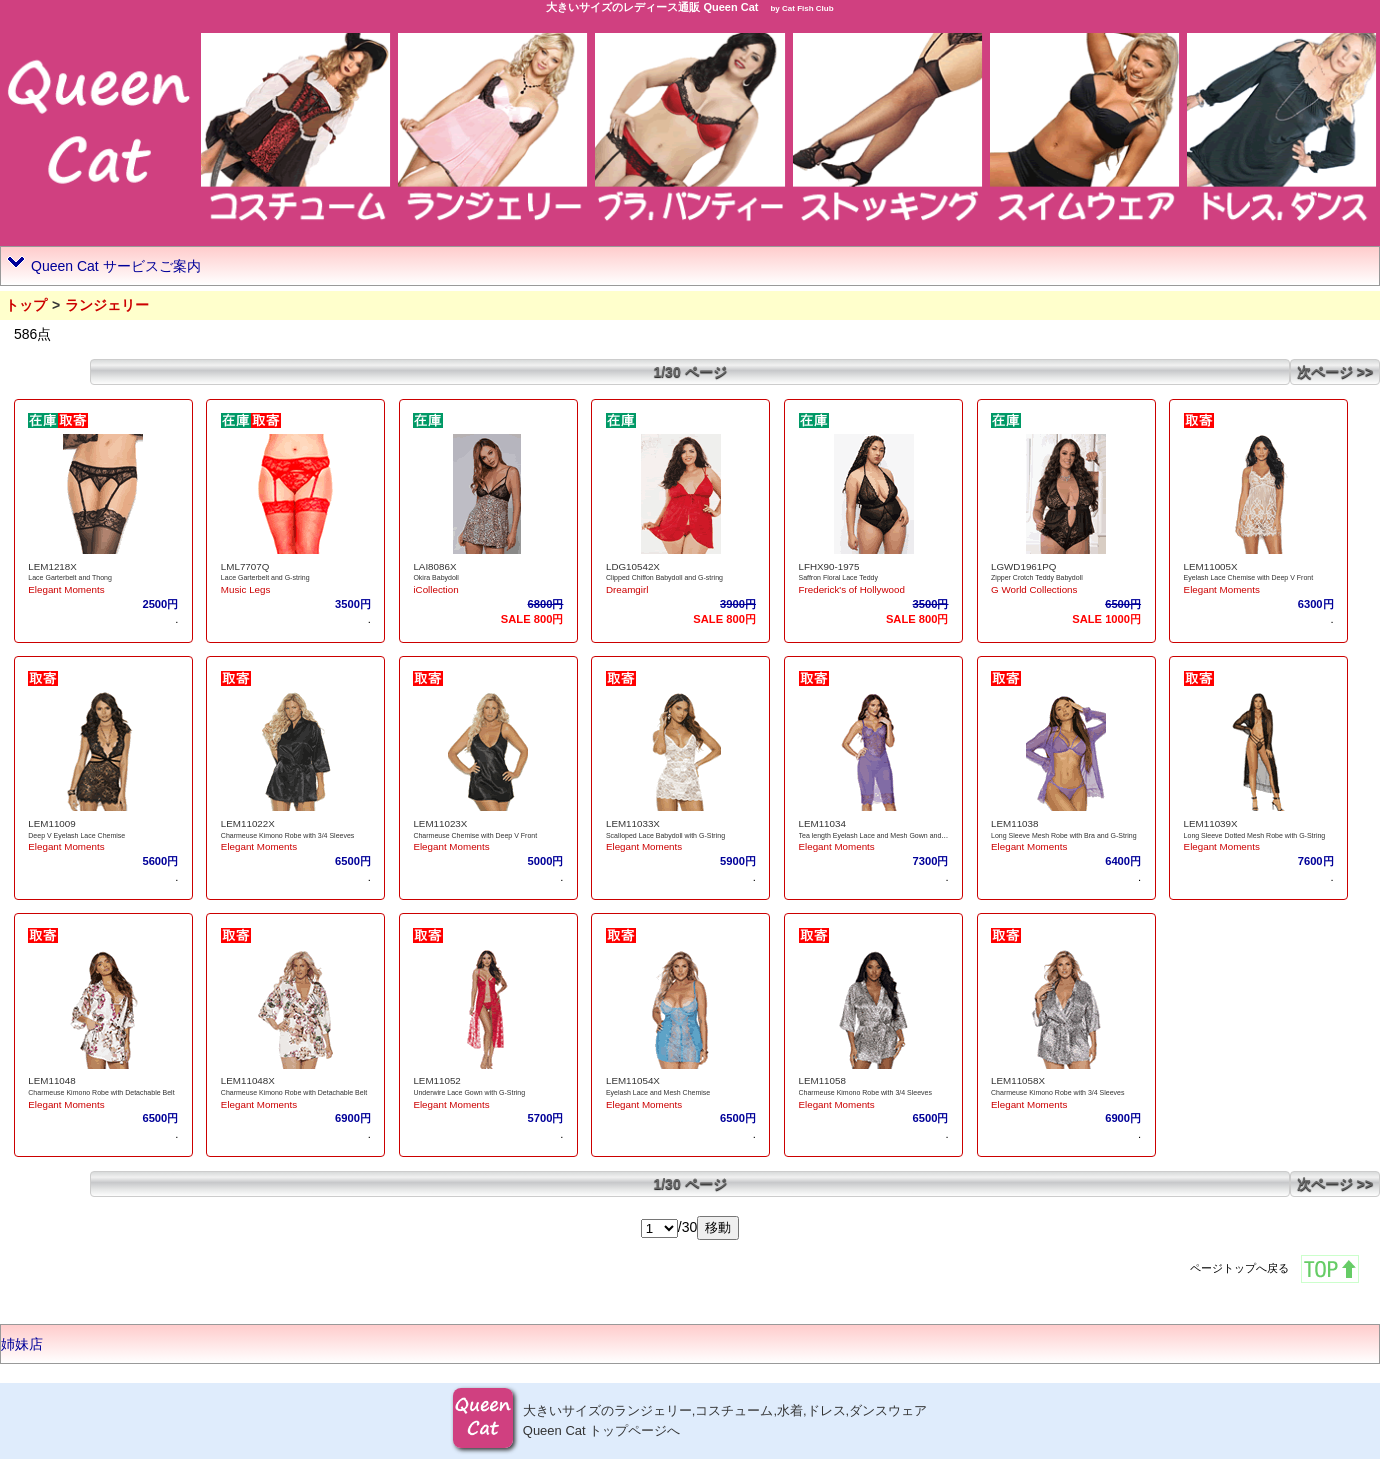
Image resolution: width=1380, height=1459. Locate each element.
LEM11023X (440, 823)
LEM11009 (51, 823)
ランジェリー (107, 305)
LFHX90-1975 (829, 566)
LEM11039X (1211, 823)
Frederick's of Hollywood (852, 589)
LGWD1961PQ (1023, 566)
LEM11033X (633, 823)
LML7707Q (245, 566)
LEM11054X (633, 1080)
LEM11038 (1014, 823)
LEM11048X (248, 1080)
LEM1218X (52, 566)
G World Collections (1034, 589)
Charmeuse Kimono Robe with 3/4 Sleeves (287, 835)
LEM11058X (1018, 1080)
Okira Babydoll (436, 577)
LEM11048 (51, 1080)
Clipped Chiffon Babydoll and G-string (664, 577)
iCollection (435, 589)
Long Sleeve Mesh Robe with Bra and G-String (1064, 835)
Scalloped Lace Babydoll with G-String (665, 835)
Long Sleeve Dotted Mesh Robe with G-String (1255, 835)
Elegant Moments (66, 589)
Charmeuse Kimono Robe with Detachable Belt (101, 1092)
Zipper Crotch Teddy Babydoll (1037, 577)
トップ (26, 305)
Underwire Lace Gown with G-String (469, 1092)
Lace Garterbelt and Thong (70, 577)
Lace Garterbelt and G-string (265, 577)
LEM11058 (822, 1080)
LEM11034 (822, 823)
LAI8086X (434, 566)
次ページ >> (1335, 372)
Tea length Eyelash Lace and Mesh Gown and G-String (884, 835)
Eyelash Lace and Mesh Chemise (658, 1092)
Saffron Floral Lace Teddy (839, 577)
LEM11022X (248, 823)
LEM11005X (1211, 566)
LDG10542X (633, 566)
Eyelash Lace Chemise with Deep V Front (1249, 577)
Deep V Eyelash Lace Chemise (76, 835)
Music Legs (246, 589)
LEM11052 (436, 1080)
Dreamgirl (627, 589)
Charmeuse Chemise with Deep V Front (475, 835)
